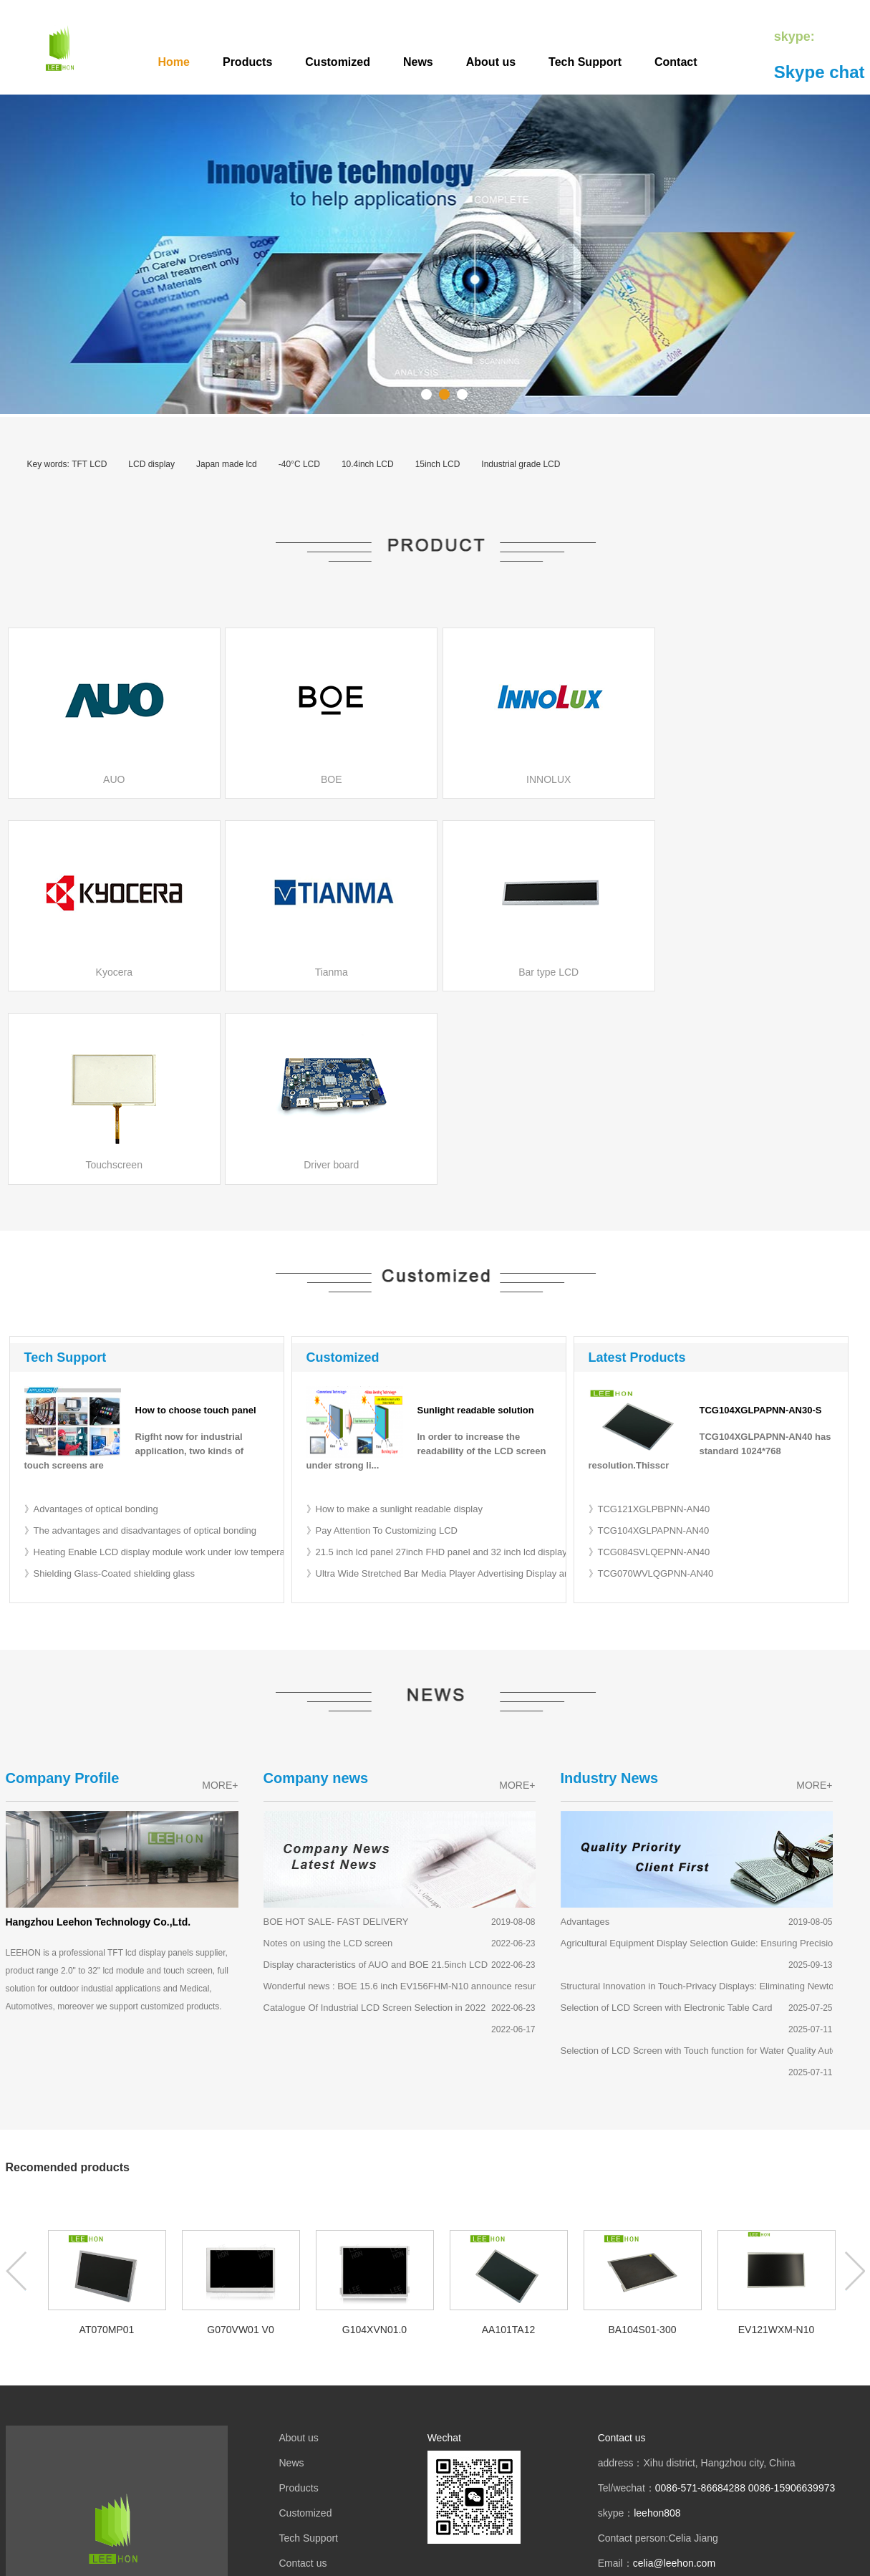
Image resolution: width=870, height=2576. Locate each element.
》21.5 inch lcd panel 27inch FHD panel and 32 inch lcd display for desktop (461, 1360)
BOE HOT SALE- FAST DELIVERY (336, 1729)
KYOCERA (108, 2451)
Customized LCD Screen (471, 2560)
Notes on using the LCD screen (328, 1751)
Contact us (303, 2372)
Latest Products (637, 1166)
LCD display (151, 464)
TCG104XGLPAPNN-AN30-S (761, 1218)
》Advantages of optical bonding (91, 1317)
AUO (38, 2451)
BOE (66, 2451)
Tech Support (585, 62)
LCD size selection (133, 2476)
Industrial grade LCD (520, 464)
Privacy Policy (310, 2397)
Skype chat (819, 72)
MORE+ (220, 1593)
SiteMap (544, 2560)
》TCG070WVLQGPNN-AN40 (651, 1381)
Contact (675, 62)
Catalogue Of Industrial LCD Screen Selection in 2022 (375, 1815)
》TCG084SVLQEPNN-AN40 (649, 1360)
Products (247, 62)
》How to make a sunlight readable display (394, 1317)
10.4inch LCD (368, 464)
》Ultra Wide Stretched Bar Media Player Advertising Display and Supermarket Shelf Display (497, 1381)
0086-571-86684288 (700, 2296)
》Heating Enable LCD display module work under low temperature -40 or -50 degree (200, 1360)
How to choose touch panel (195, 1218)
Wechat (444, 2246)
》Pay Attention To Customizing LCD (382, 1338)
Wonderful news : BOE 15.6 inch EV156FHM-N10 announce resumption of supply (432, 1794)
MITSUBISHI (55, 2476)
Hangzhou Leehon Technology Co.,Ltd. (98, 1730)
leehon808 (657, 2321)
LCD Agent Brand (66, 2426)
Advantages (585, 1729)
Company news (316, 1586)
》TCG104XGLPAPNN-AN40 (649, 1338)
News (418, 62)
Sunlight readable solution (475, 1218)
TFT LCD (89, 464)
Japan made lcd (226, 464)
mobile (397, 2432)
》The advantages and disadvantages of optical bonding (140, 1338)
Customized (337, 62)
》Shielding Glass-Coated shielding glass (109, 1381)
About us (491, 62)
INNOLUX (162, 2451)
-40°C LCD (299, 464)
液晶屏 (354, 2432)
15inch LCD (437, 464)
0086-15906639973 (791, 2296)
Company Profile (63, 1586)
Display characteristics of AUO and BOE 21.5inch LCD (376, 1772)
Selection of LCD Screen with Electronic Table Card (667, 1815)
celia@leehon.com (674, 2372)
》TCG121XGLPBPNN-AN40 (649, 1317)
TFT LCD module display (358, 2560)
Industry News (610, 1586)
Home (174, 62)
